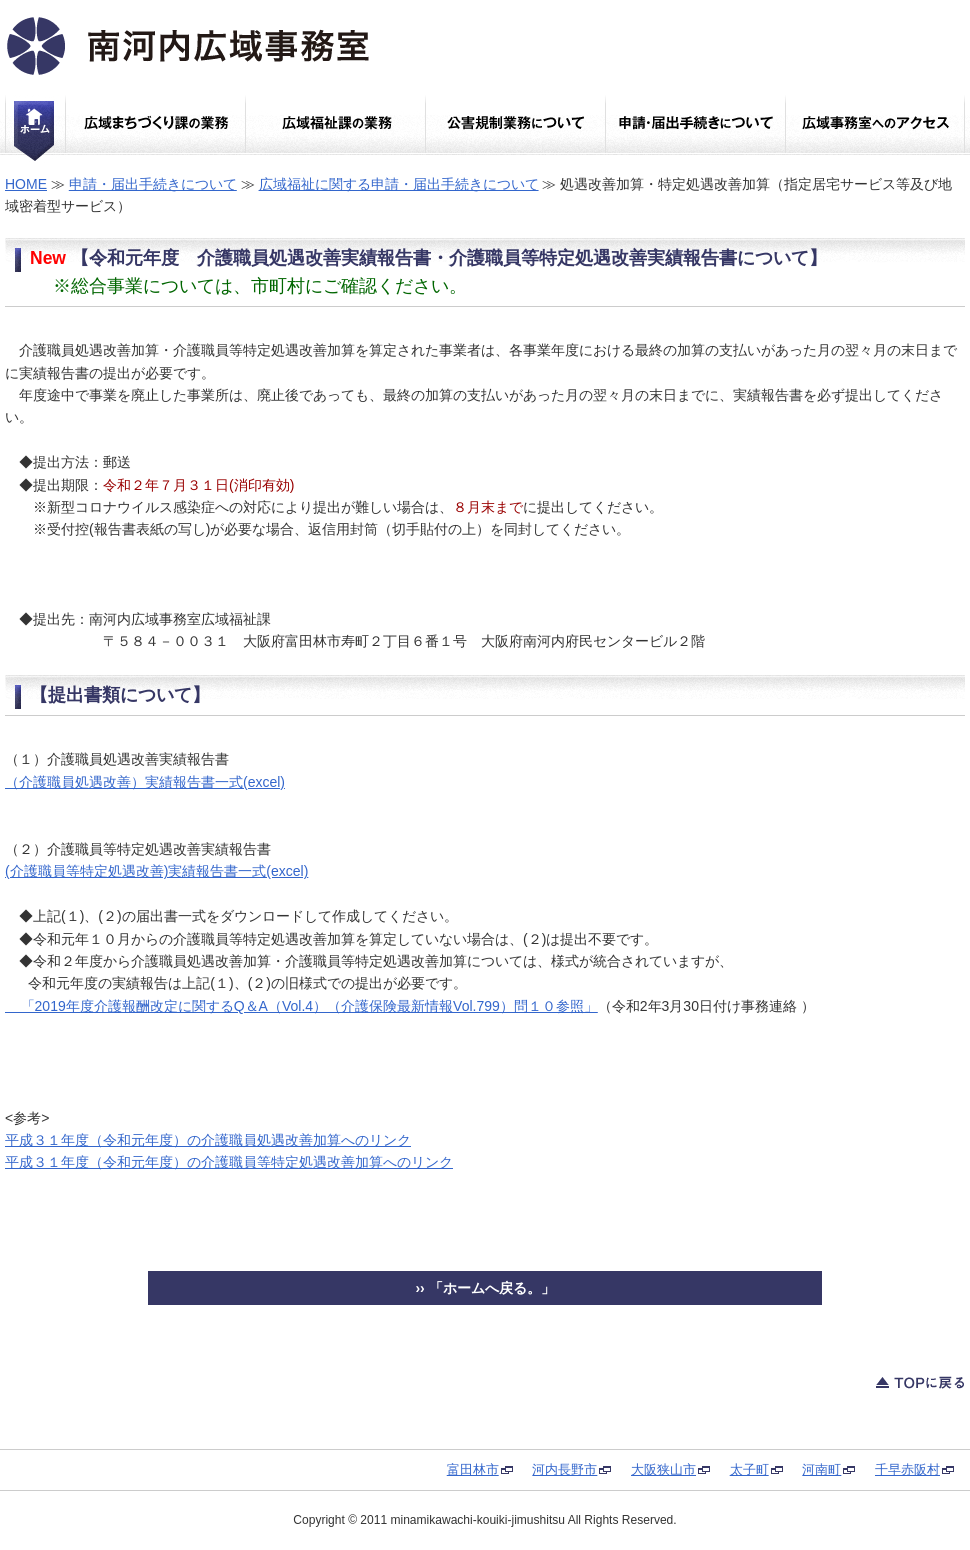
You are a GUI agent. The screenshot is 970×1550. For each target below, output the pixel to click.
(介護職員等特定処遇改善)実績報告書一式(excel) (156, 871)
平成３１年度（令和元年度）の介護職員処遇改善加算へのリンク (208, 1140)
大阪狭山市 (663, 1469)
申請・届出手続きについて (153, 184)
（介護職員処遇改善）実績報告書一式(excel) (145, 782)
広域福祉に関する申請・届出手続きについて (399, 184)
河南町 (821, 1469)
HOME (26, 184)
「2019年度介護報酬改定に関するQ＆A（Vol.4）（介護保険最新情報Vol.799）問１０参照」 (301, 1006)
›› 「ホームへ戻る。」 (484, 1288)
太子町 (749, 1469)
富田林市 (473, 1469)
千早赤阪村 (907, 1469)
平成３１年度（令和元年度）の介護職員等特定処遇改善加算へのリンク (229, 1162)
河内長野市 (564, 1469)
